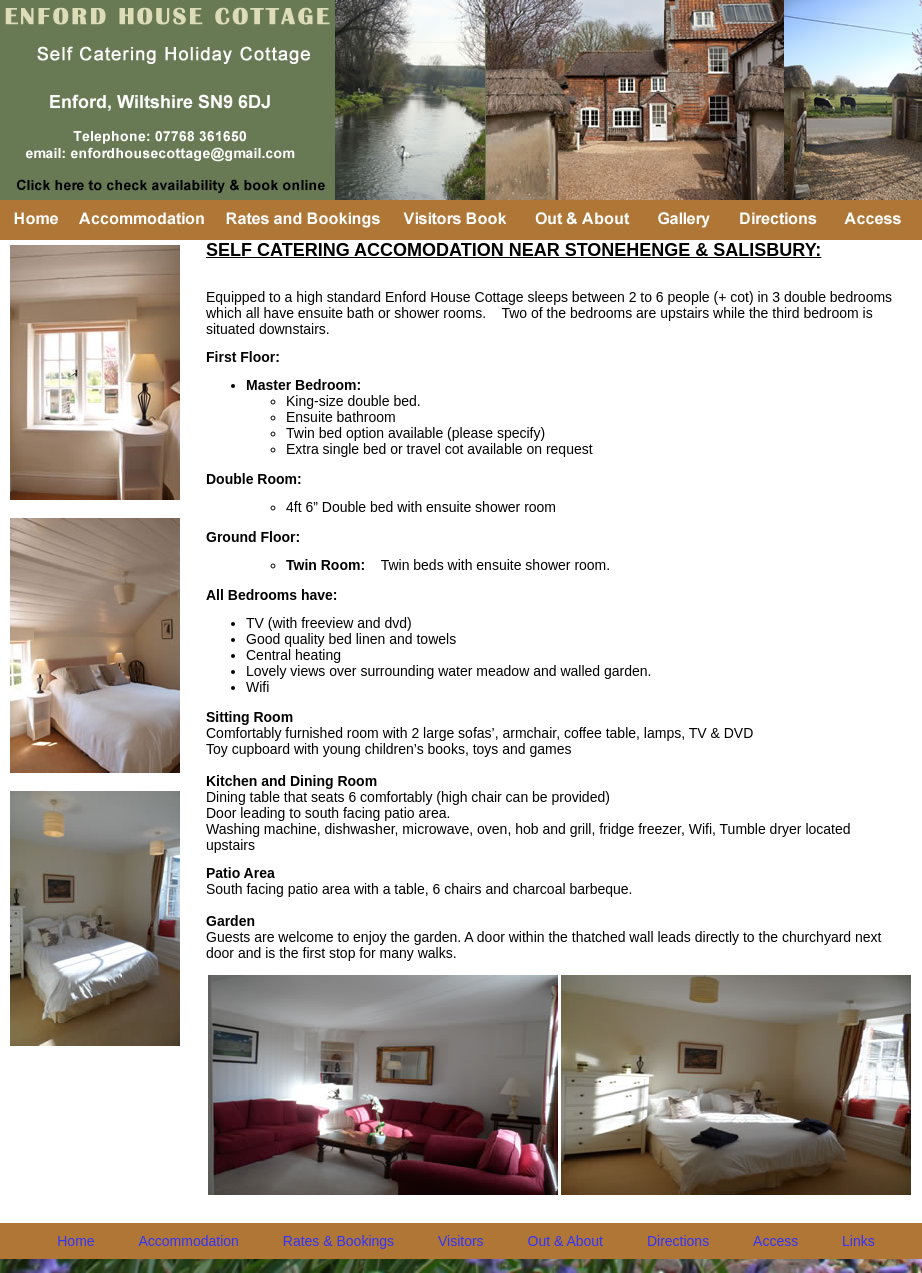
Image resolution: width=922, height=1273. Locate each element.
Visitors (461, 1241)
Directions (678, 1241)
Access (775, 1241)
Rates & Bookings (338, 1241)
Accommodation (189, 1241)
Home (75, 1241)
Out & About (566, 1241)
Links (858, 1241)
